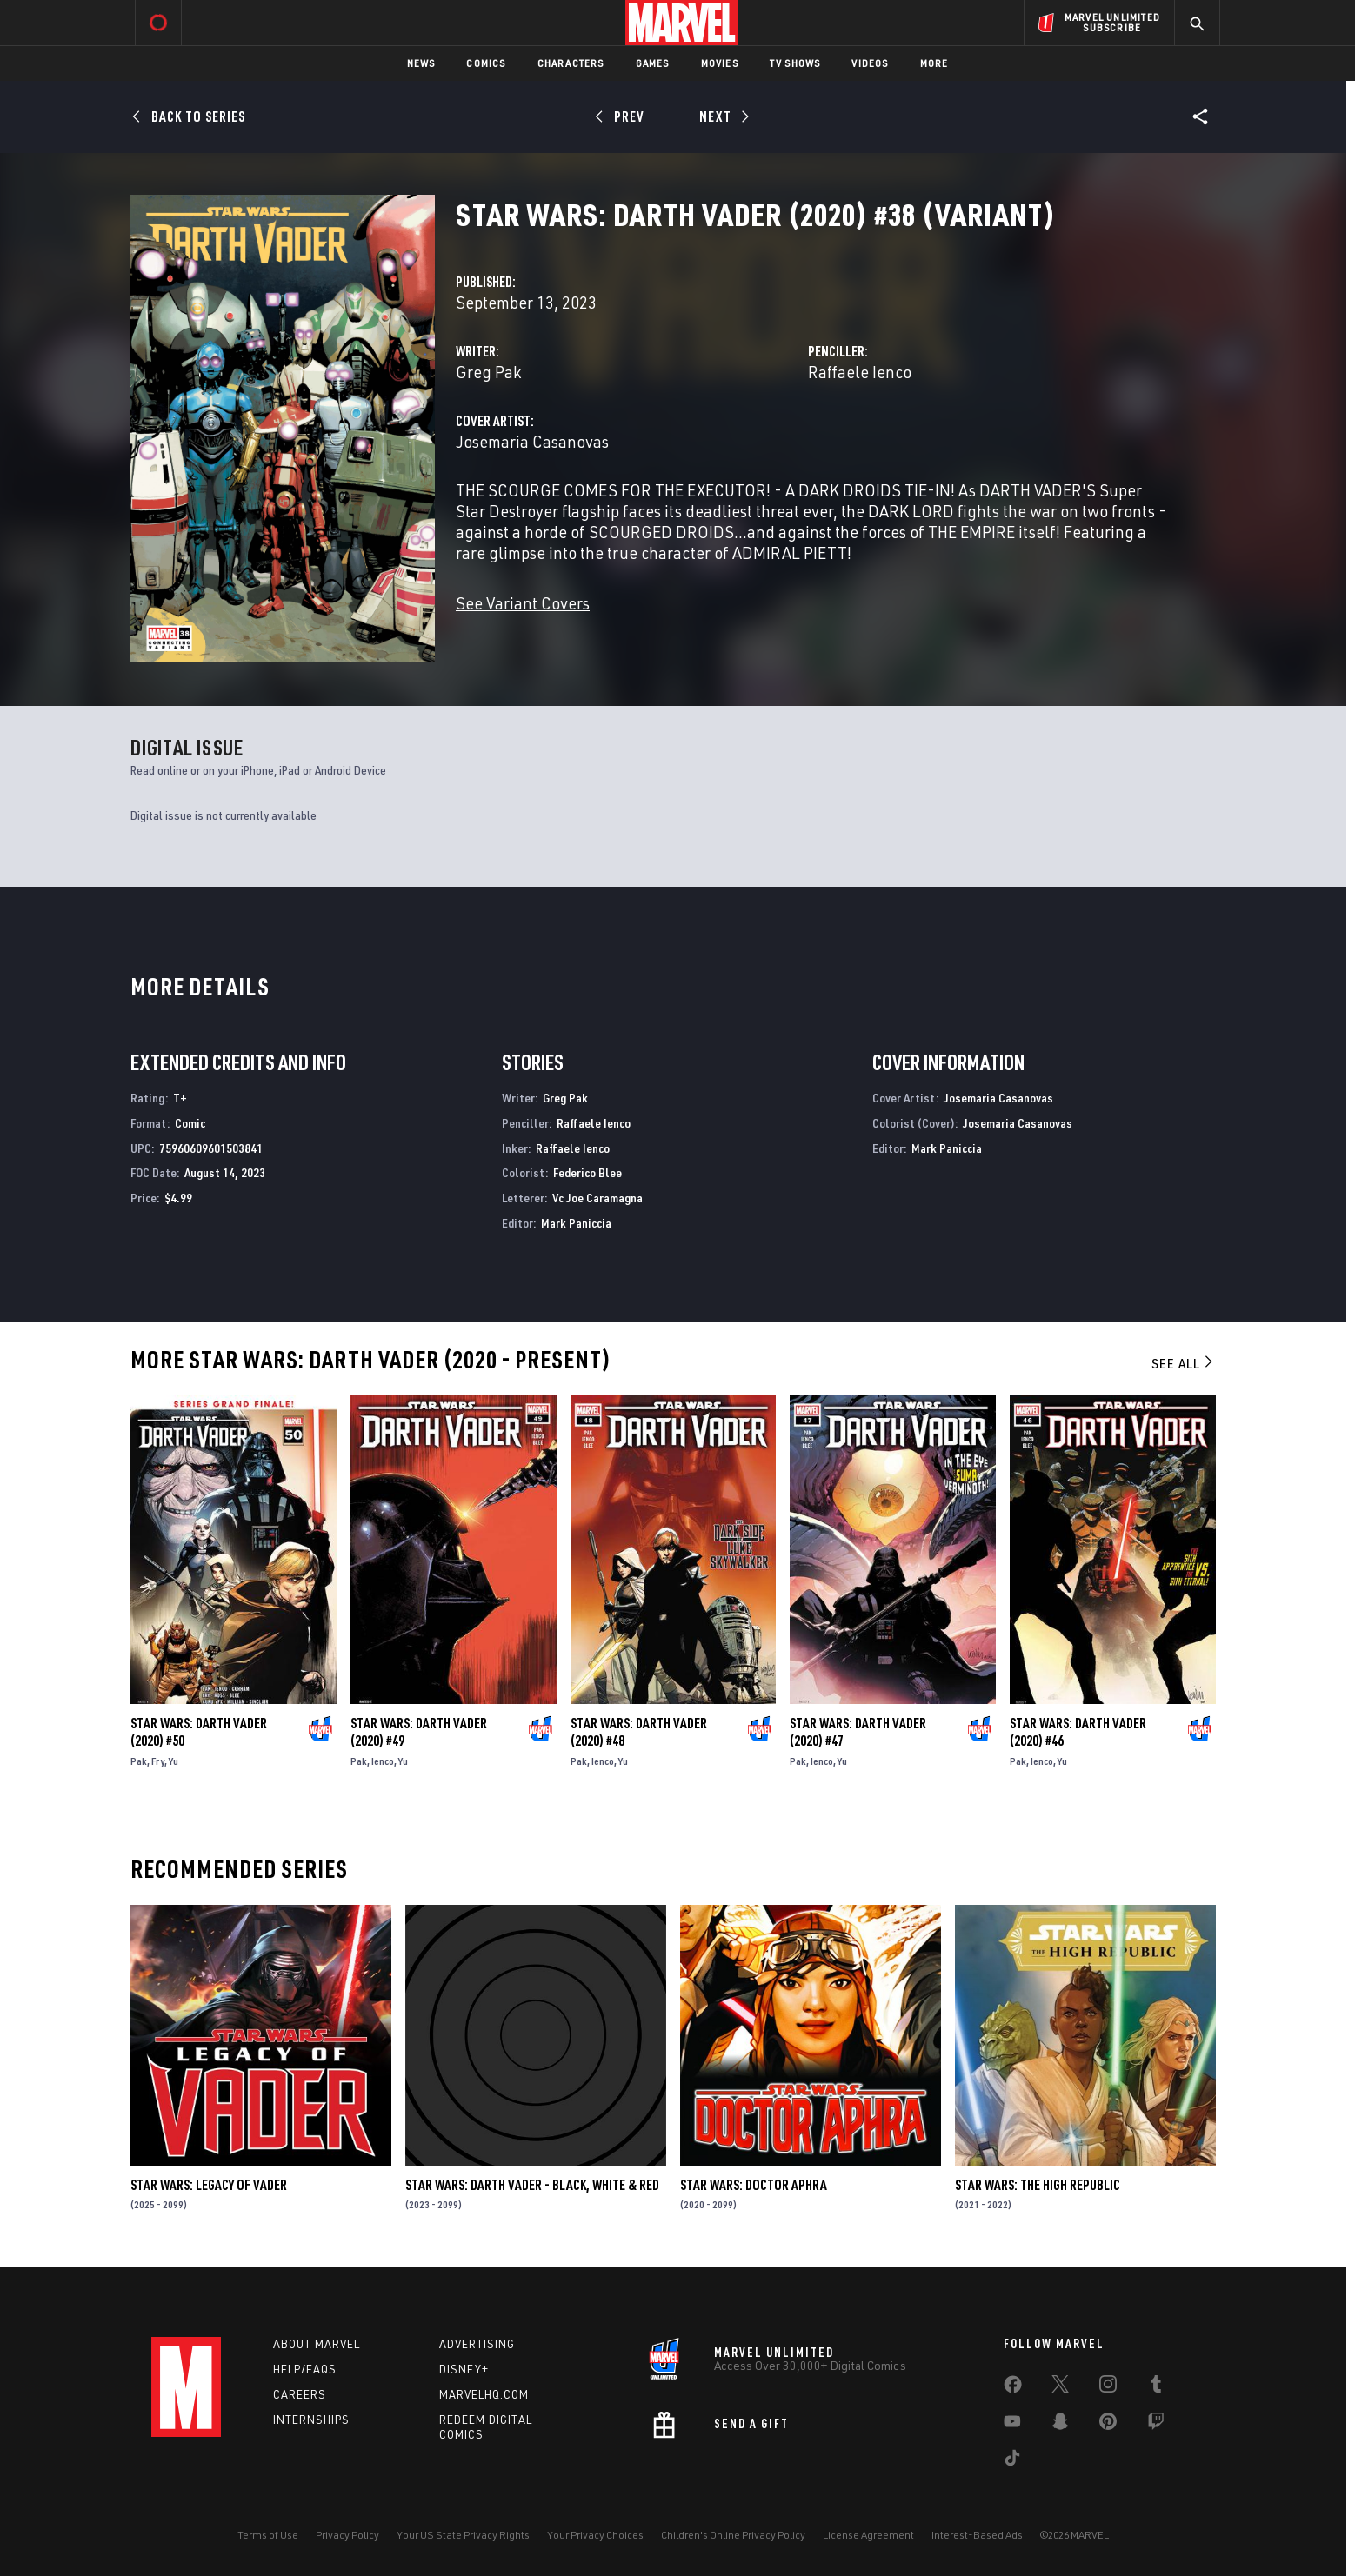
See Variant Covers (523, 603)
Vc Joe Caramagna (597, 1197)
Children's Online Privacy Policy (733, 2534)
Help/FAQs (305, 2369)
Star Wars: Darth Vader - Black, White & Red (532, 2184)
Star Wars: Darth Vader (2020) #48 (639, 1731)
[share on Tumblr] (1156, 2387)
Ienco (382, 1760)
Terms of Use (267, 2534)
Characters (570, 63)
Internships (311, 2419)
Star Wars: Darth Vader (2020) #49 (418, 1731)
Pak (138, 1760)
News (421, 63)
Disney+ (464, 2369)
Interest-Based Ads (977, 2534)
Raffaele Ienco (859, 372)
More (934, 63)
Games (653, 63)
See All (1183, 1363)
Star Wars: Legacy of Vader (208, 2184)
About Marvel (316, 2344)
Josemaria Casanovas (532, 441)
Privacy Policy (347, 2534)
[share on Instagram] (1108, 2387)
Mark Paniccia (576, 1222)
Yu (173, 1760)
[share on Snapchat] (1060, 2424)
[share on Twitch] (1156, 2424)
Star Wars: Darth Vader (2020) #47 (858, 1731)
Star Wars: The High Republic (1037, 2184)
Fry (157, 1760)
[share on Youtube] (1012, 2424)
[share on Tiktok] (1012, 2461)
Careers (299, 2394)
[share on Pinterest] (1108, 2424)
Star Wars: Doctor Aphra (753, 2184)
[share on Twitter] (1060, 2387)
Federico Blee (587, 1172)
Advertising (477, 2344)
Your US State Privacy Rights (463, 2534)
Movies (719, 63)
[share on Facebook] (1013, 2388)
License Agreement (868, 2534)
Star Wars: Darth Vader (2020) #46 (1078, 1731)
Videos (869, 63)
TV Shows (795, 63)
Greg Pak (488, 372)
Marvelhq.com (484, 2394)
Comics (485, 63)
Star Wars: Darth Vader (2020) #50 (198, 1731)
